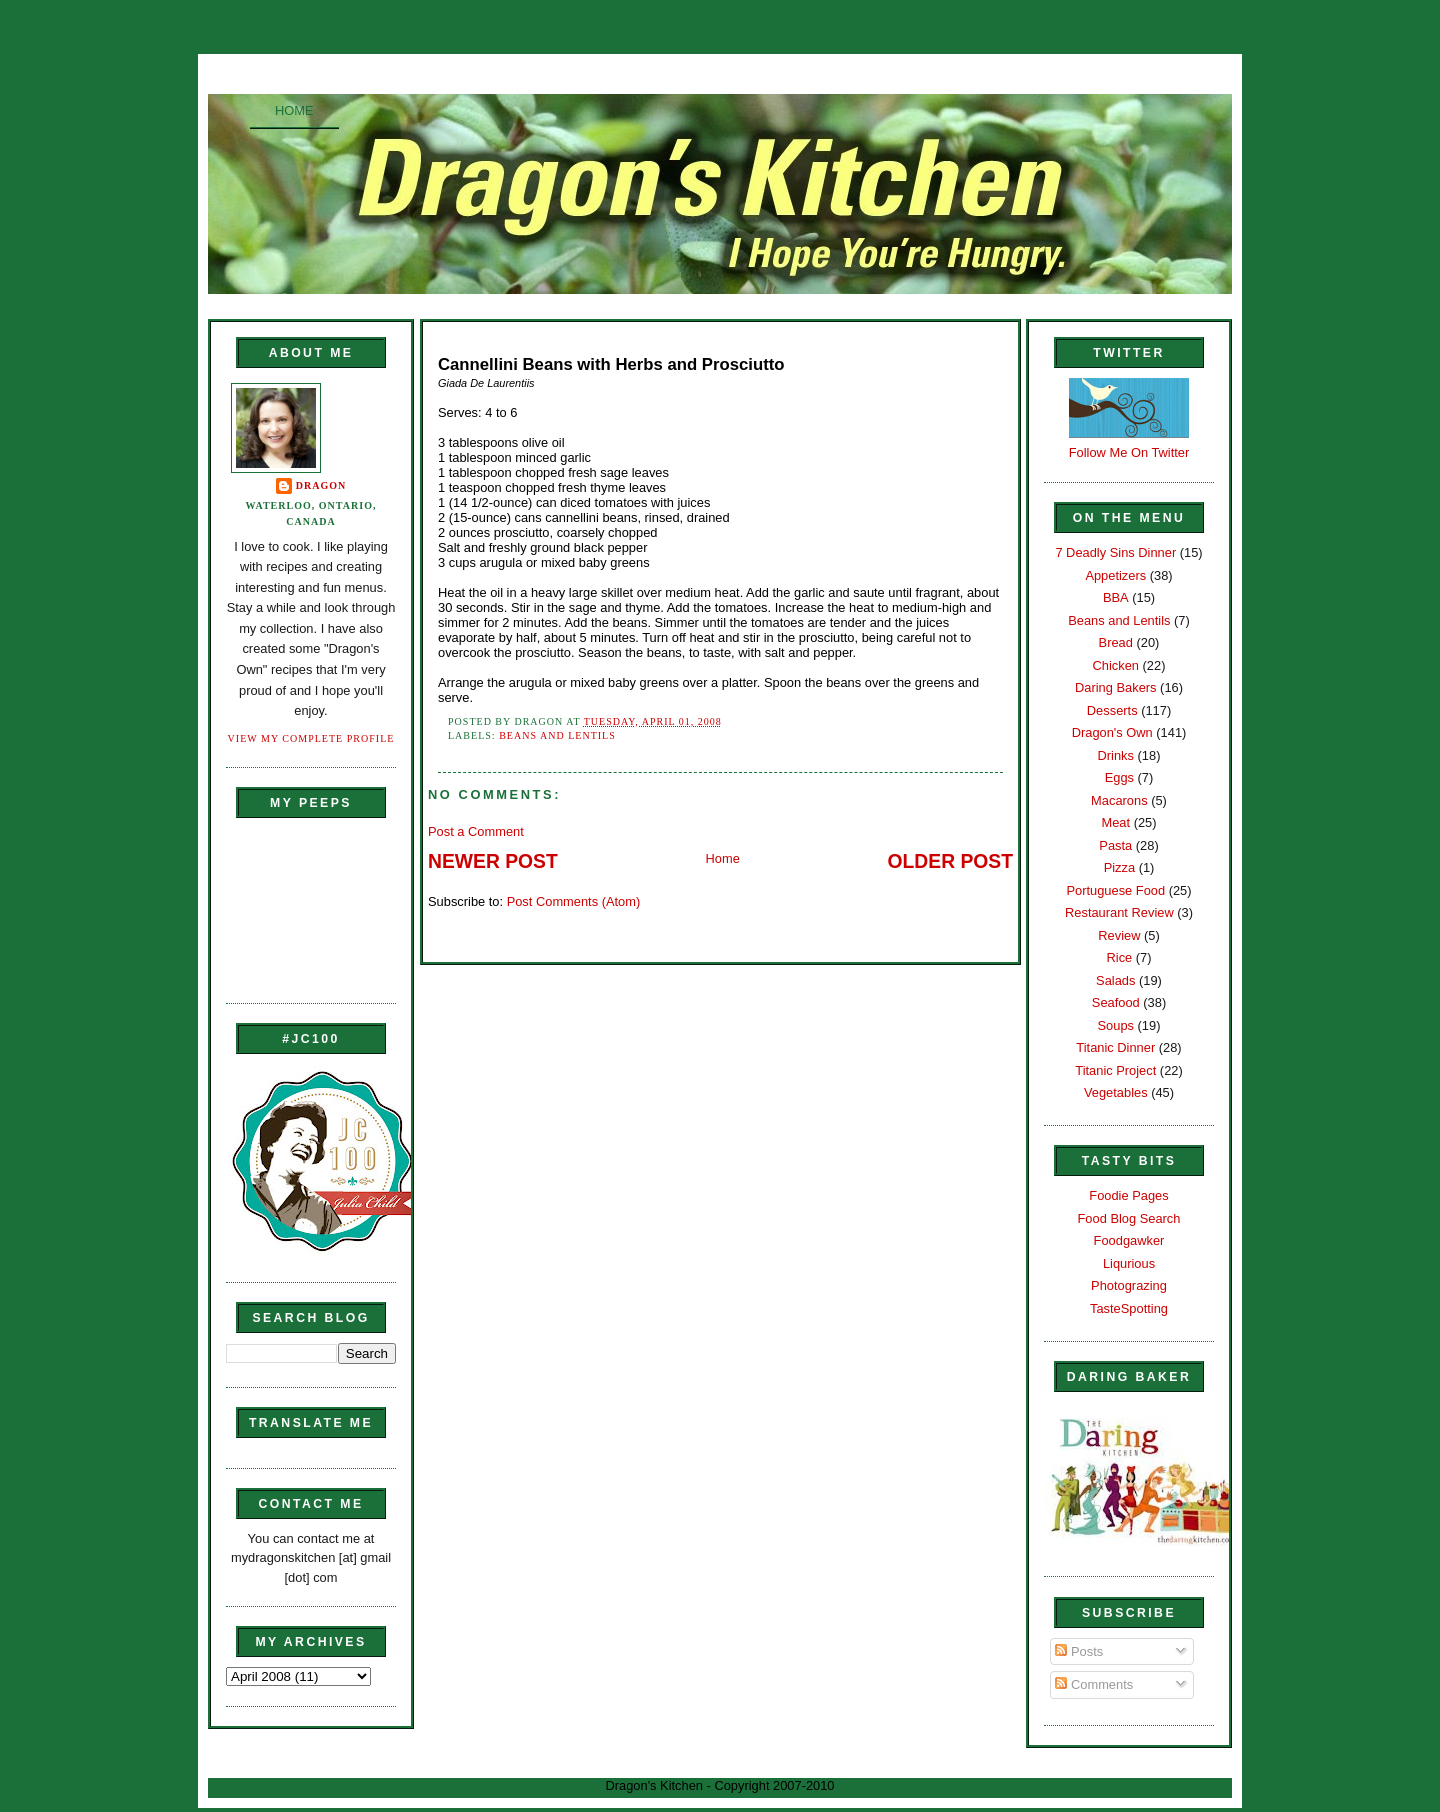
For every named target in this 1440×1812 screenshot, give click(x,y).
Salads (1115, 980)
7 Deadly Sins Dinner (1115, 552)
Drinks (1116, 755)
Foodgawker (1129, 1240)
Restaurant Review (1119, 912)
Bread (1116, 642)
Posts (1079, 1651)
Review (1119, 935)
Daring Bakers (1115, 687)
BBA (1116, 597)
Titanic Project (1115, 1070)
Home (294, 110)
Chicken (1116, 665)
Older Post (950, 861)
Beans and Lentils (557, 735)
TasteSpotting (1129, 1308)
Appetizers (1115, 575)
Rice (1119, 957)
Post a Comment (476, 831)
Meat (1115, 822)
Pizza (1119, 867)
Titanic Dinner (1115, 1047)
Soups (1116, 1025)
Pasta (1115, 845)
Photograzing (1129, 1285)
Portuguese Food (1115, 890)
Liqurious (1129, 1263)
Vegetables (1116, 1092)
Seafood (1116, 1002)
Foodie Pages (1128, 1195)
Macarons (1119, 800)
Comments (1094, 1684)
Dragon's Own (1112, 732)
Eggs (1119, 777)
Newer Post (493, 861)
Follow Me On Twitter (1129, 452)
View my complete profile (311, 738)
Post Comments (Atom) (574, 901)
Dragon (321, 485)
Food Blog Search (1129, 1218)
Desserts (1112, 710)
